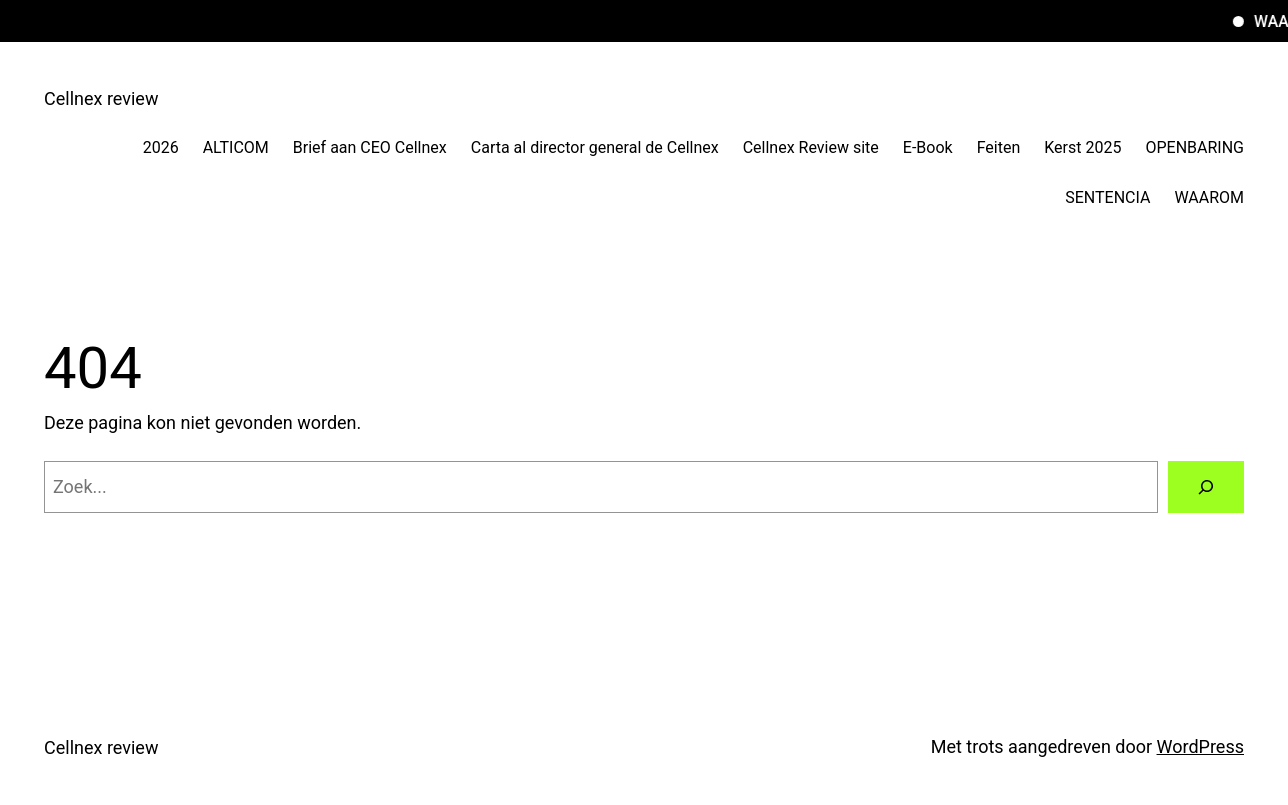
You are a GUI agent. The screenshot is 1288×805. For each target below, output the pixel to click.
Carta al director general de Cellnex (595, 147)
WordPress (1200, 746)
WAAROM (1209, 197)
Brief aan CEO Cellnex (370, 147)
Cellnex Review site (811, 147)
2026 (161, 147)
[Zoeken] (1206, 487)
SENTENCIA (1107, 197)
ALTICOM (236, 147)
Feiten (999, 147)
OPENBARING (1194, 147)
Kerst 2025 (1082, 147)
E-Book (928, 147)
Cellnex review (101, 98)
